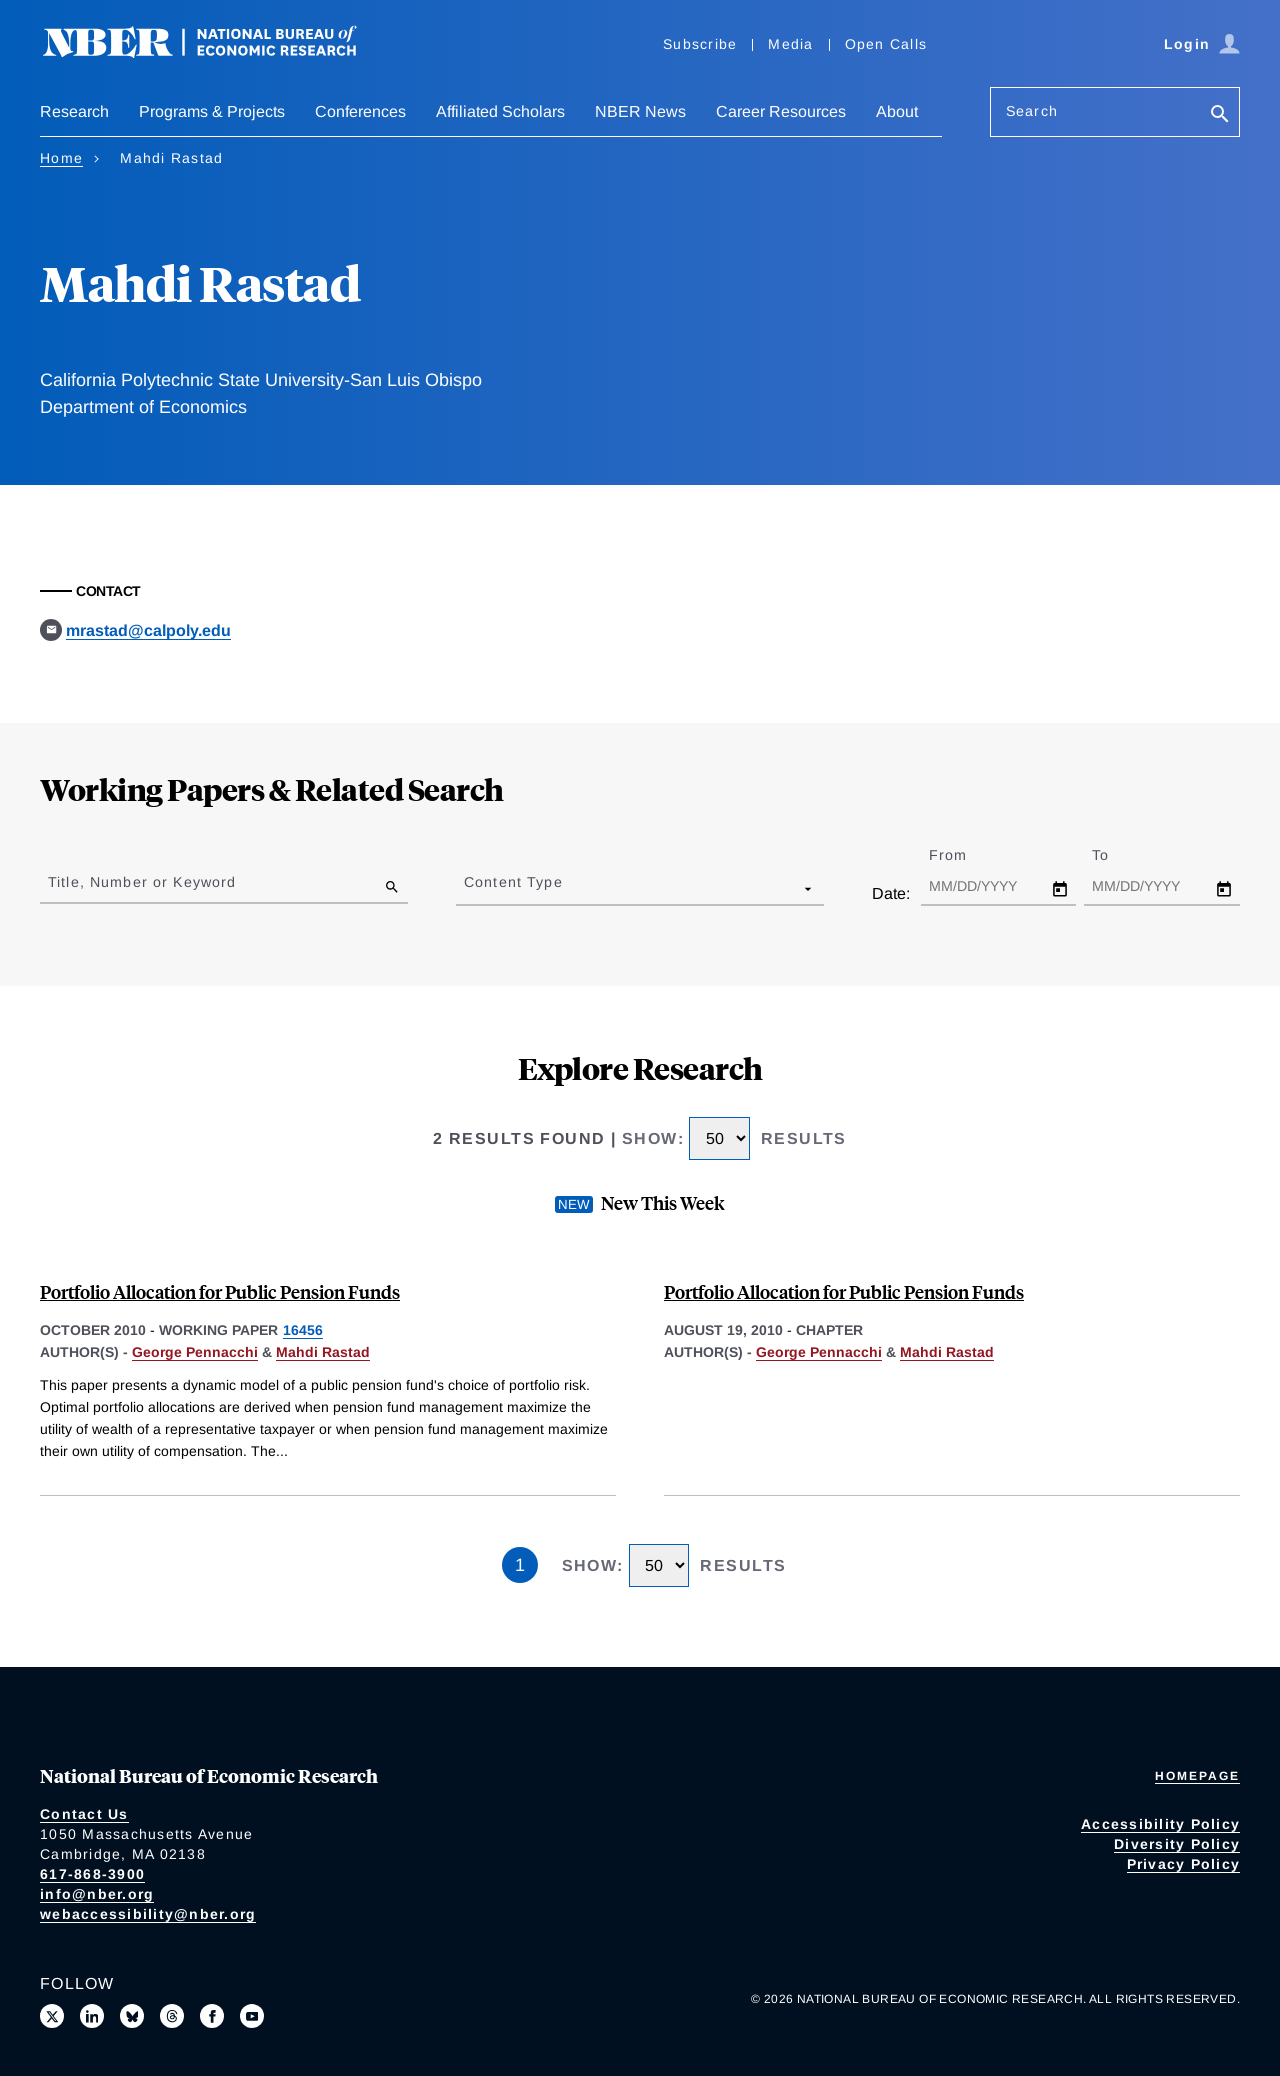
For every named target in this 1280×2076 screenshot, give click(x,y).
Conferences (360, 111)
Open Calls (886, 44)
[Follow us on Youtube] (252, 2016)
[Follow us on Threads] (172, 2016)
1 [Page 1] (520, 1565)
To (1118, 855)
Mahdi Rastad (323, 1352)
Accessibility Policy (1160, 1824)
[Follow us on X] (52, 2016)
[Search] (1220, 115)
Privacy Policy (1184, 1864)
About (897, 111)
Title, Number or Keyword (142, 882)
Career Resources (781, 111)
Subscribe (700, 44)
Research (74, 111)
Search (1032, 111)
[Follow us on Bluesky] (132, 2016)
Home (61, 158)
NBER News (640, 111)
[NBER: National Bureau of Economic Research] (216, 52)
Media (790, 44)
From (965, 855)
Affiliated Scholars (500, 111)
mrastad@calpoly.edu (148, 630)
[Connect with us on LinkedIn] (92, 2016)
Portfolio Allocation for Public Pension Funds (220, 1291)
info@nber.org (97, 1894)
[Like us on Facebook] (212, 2016)
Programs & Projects (212, 111)
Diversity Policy (1177, 1844)
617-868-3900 (92, 1874)
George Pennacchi (195, 1352)
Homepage (1197, 1776)
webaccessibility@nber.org (148, 1914)
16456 (303, 1330)
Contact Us (84, 1814)
